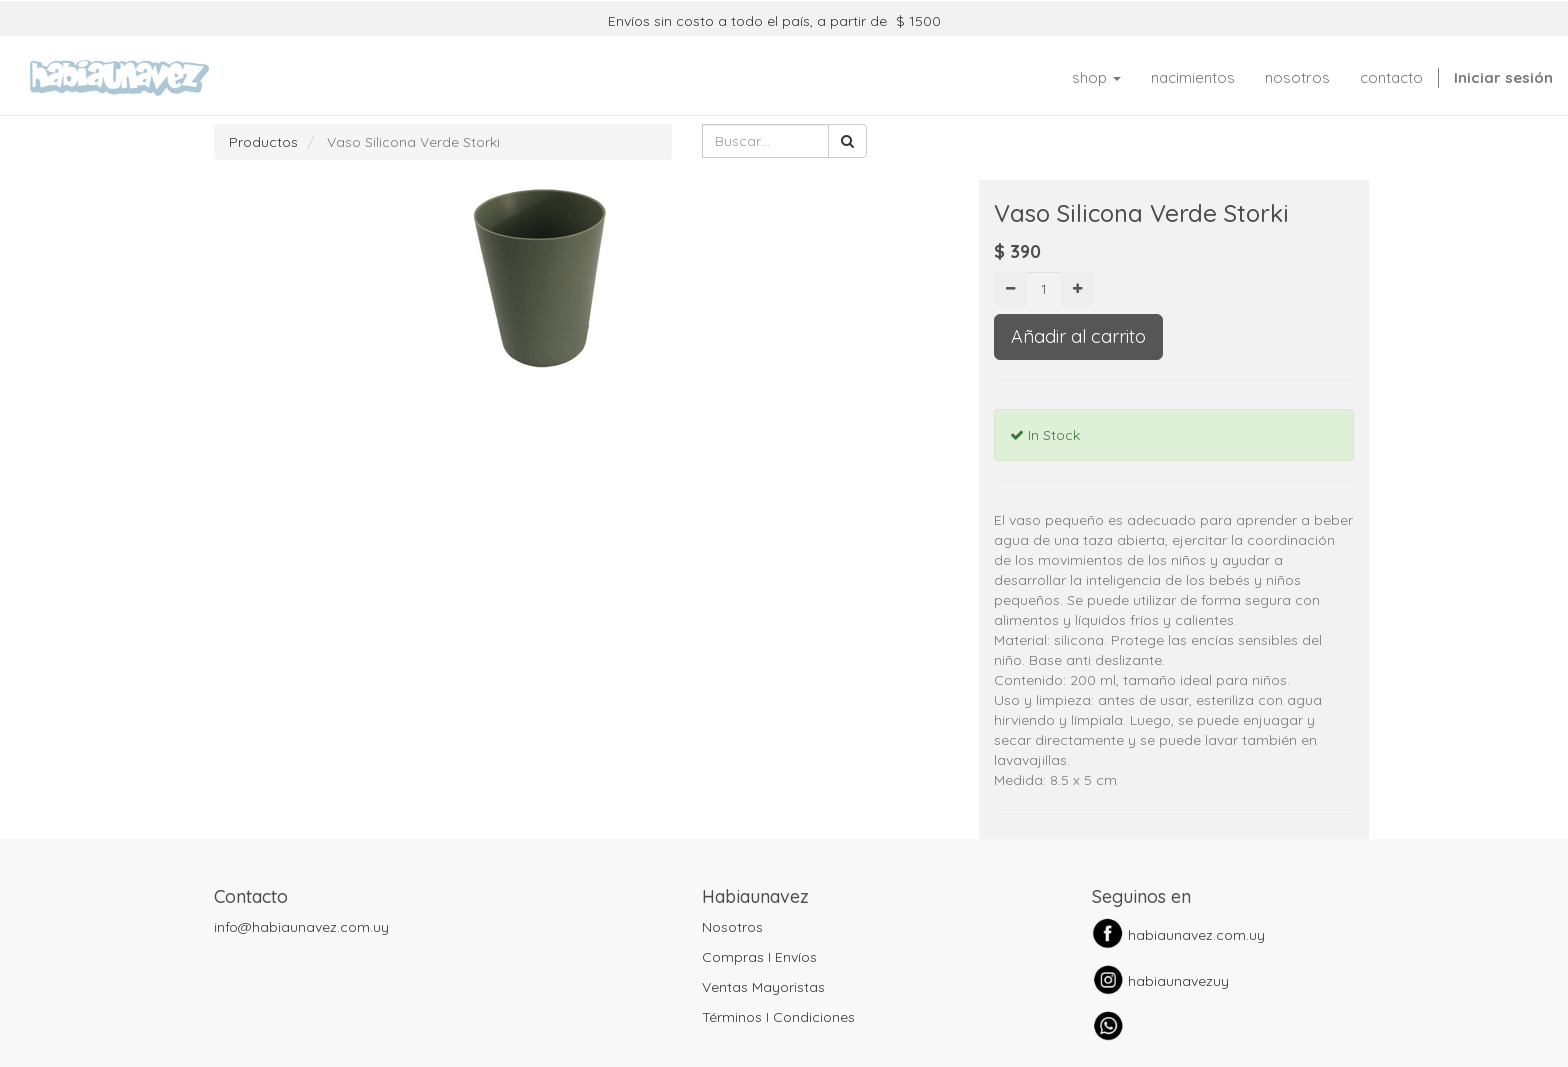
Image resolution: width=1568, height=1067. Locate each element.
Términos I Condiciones (778, 1017)
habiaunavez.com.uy (1196, 935)
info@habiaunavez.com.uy (301, 927)
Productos (263, 142)
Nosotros (732, 927)
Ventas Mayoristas (763, 987)
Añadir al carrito (1078, 336)
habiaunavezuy (1178, 981)
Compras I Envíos (759, 957)
